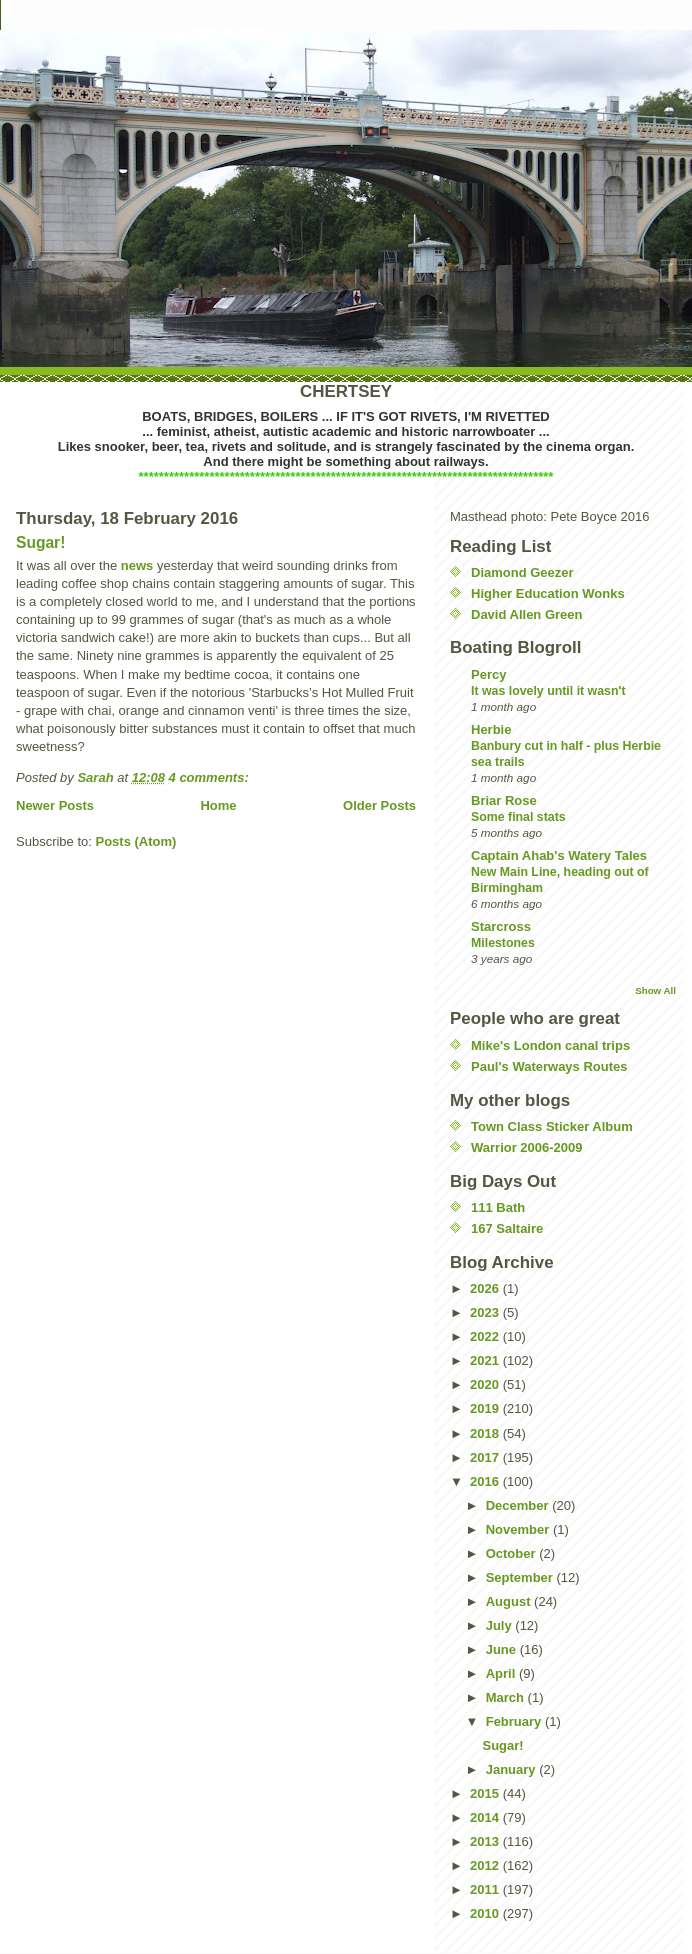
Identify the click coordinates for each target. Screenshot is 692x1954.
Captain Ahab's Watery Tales (559, 855)
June (503, 1649)
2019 (486, 1408)
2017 (486, 1457)
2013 (486, 1841)
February (515, 1721)
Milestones (503, 943)
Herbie (491, 729)
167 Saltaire (507, 1228)
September (521, 1577)
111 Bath (498, 1207)
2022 (486, 1336)
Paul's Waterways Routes (549, 1066)
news (137, 565)
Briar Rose (504, 800)
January (512, 1769)
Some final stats (518, 817)
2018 (486, 1433)
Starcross (501, 926)
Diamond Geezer (522, 572)
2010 (486, 1913)
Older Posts (379, 805)
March (507, 1697)
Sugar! (40, 542)
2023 (486, 1312)
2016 (486, 1481)
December (519, 1505)
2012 (486, 1865)
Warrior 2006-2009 (527, 1147)
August (510, 1601)
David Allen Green (527, 614)
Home (218, 805)
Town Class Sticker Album (552, 1126)
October (512, 1553)
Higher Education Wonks (548, 593)
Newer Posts (55, 805)
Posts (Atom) (136, 841)
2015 (486, 1793)
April (502, 1673)
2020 (486, 1384)
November (519, 1529)
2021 (486, 1360)
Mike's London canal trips (550, 1045)
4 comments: (211, 777)
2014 (486, 1817)
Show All (655, 990)
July (501, 1625)
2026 (486, 1288)
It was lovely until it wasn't (548, 691)
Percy (488, 674)
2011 (486, 1889)
